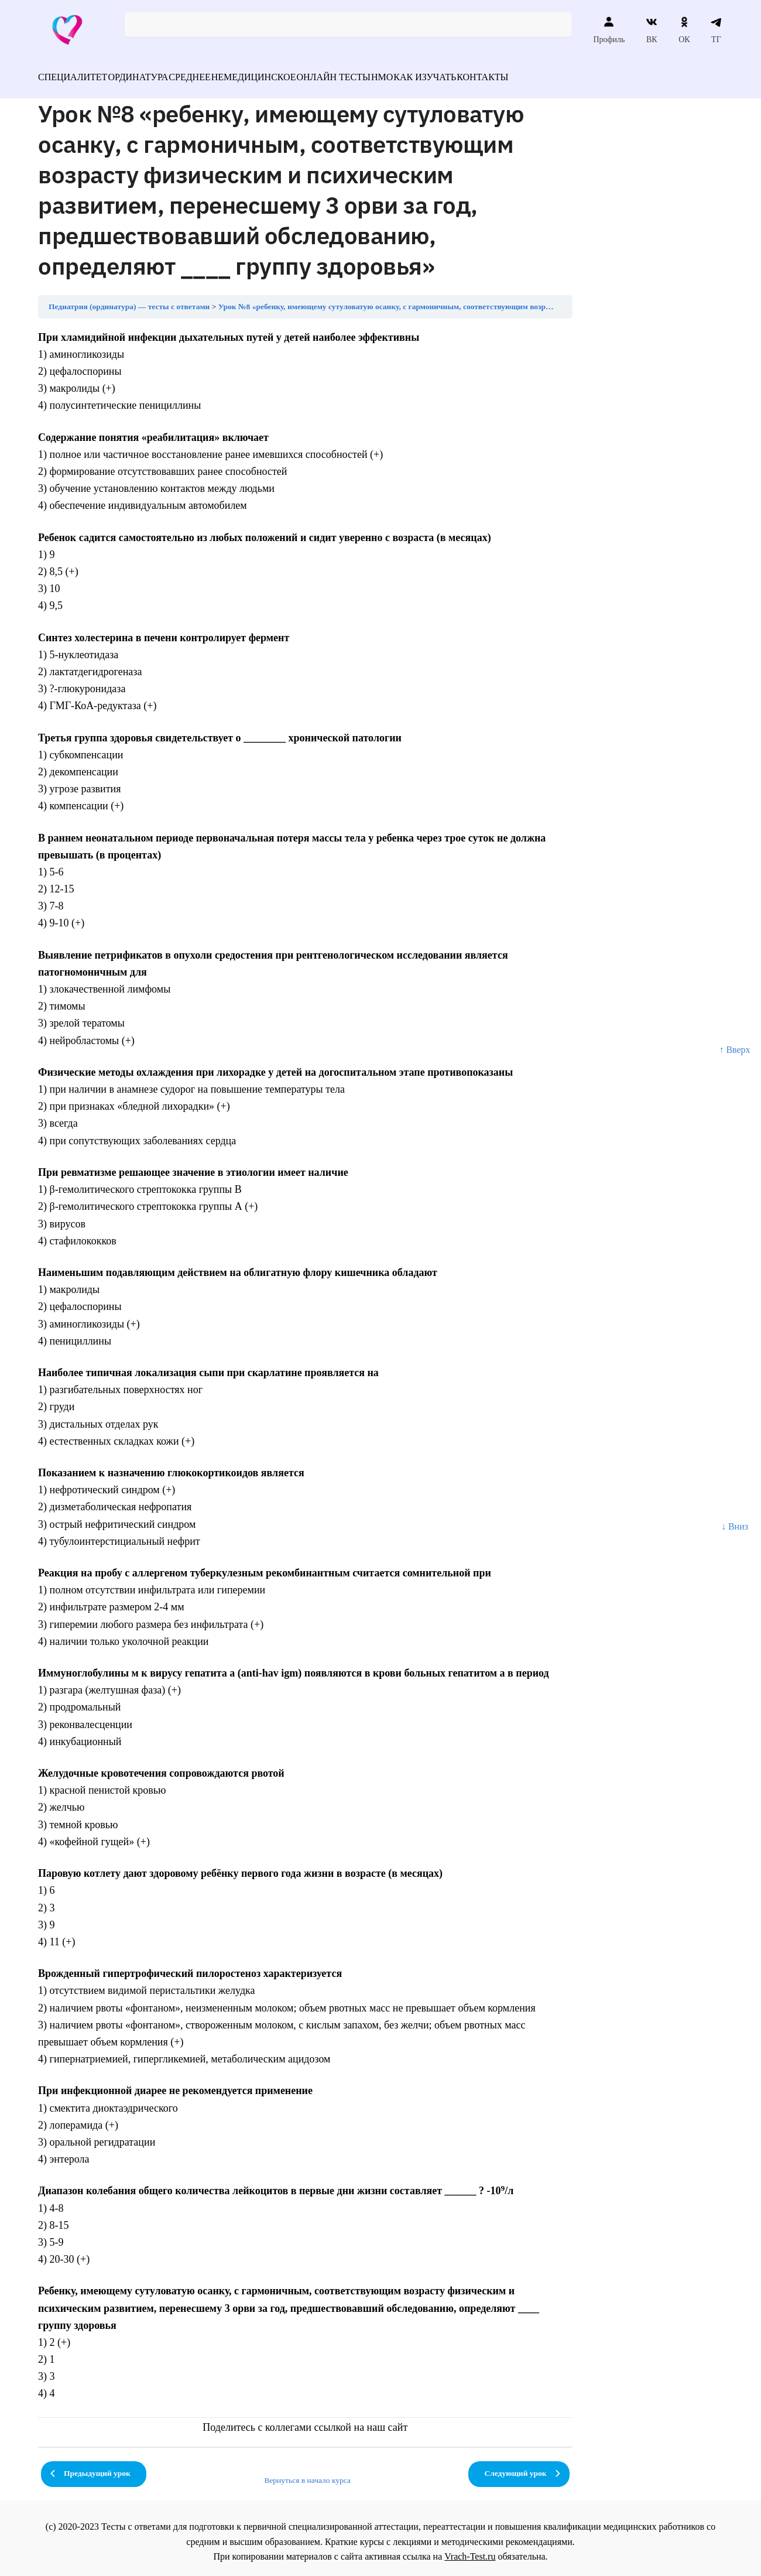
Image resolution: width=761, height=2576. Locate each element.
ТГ (716, 30)
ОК (684, 30)
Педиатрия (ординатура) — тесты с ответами (129, 299)
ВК (652, 30)
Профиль (609, 30)
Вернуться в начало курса (307, 2473)
